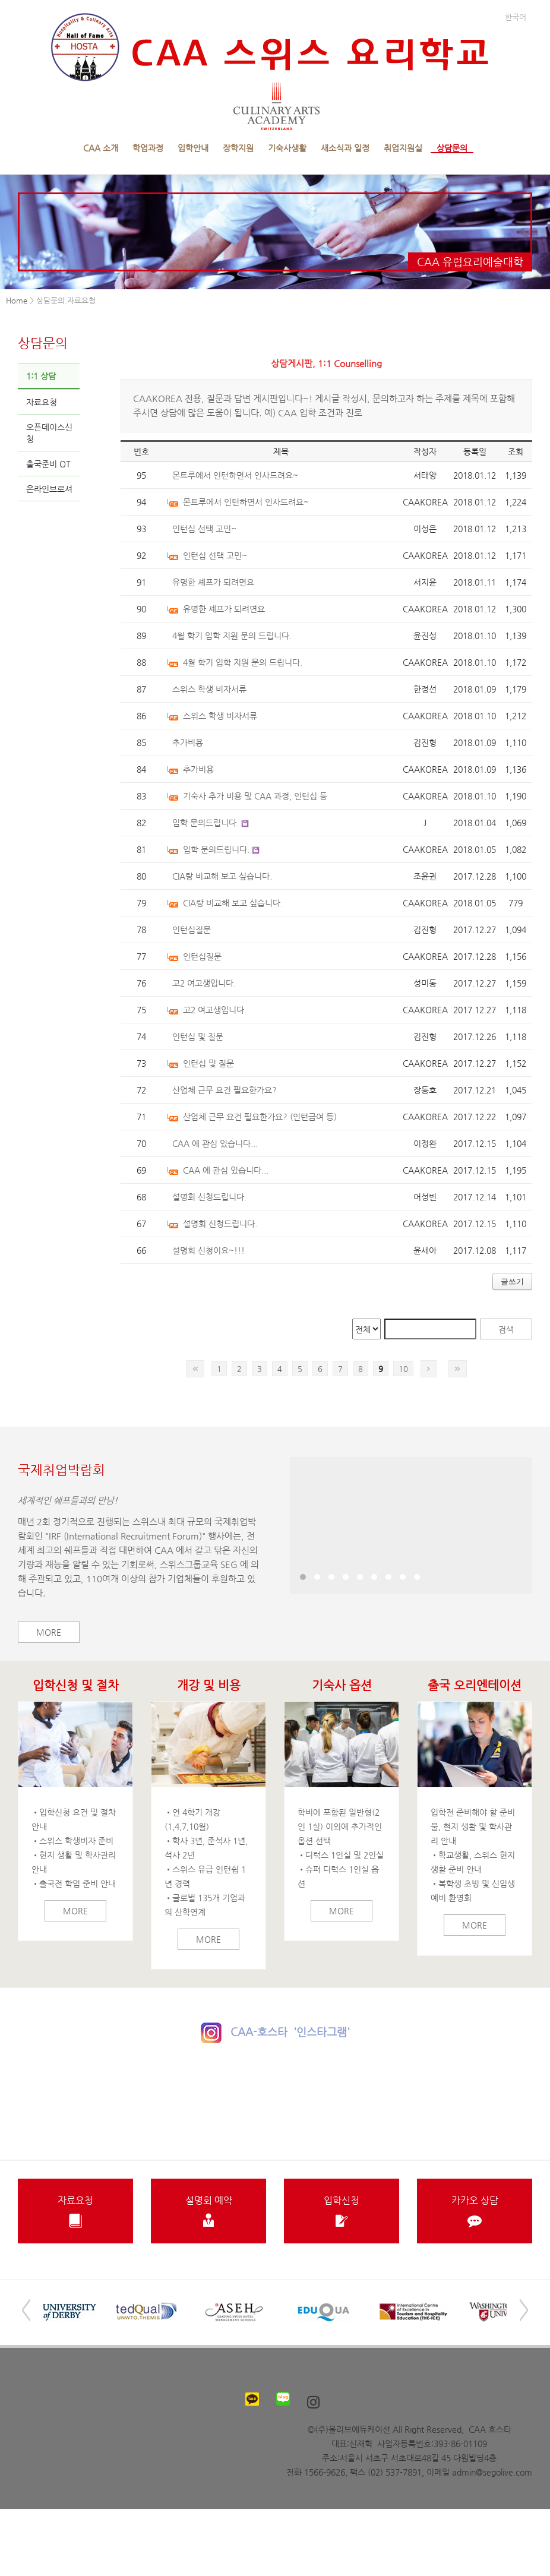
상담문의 (452, 148)
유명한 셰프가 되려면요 (213, 582)
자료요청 (41, 402)
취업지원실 (403, 147)
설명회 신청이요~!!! (208, 1250)
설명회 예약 (208, 2211)
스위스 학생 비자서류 (209, 689)
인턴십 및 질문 (197, 1036)
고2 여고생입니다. (204, 983)
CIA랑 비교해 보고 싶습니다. (222, 876)
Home (16, 300)
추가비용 (187, 742)
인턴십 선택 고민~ (204, 528)
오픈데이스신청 (49, 433)
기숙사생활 (287, 147)
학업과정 (147, 147)
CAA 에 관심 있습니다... (215, 1143)
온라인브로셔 (49, 489)
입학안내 (193, 147)
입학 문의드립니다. (205, 822)
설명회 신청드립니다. (209, 1197)
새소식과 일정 (345, 147)
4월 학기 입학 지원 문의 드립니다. (232, 635)
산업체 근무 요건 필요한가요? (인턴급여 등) (260, 1116)
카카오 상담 (474, 2211)
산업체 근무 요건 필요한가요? (224, 1090)
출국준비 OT (48, 464)
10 (403, 1368)
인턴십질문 (191, 929)
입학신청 (341, 2211)
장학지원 (238, 147)
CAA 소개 (100, 147)
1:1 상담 (41, 376)
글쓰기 (512, 1281)
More (48, 1632)
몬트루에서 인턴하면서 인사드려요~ (235, 475)
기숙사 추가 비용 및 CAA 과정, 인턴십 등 (255, 796)
